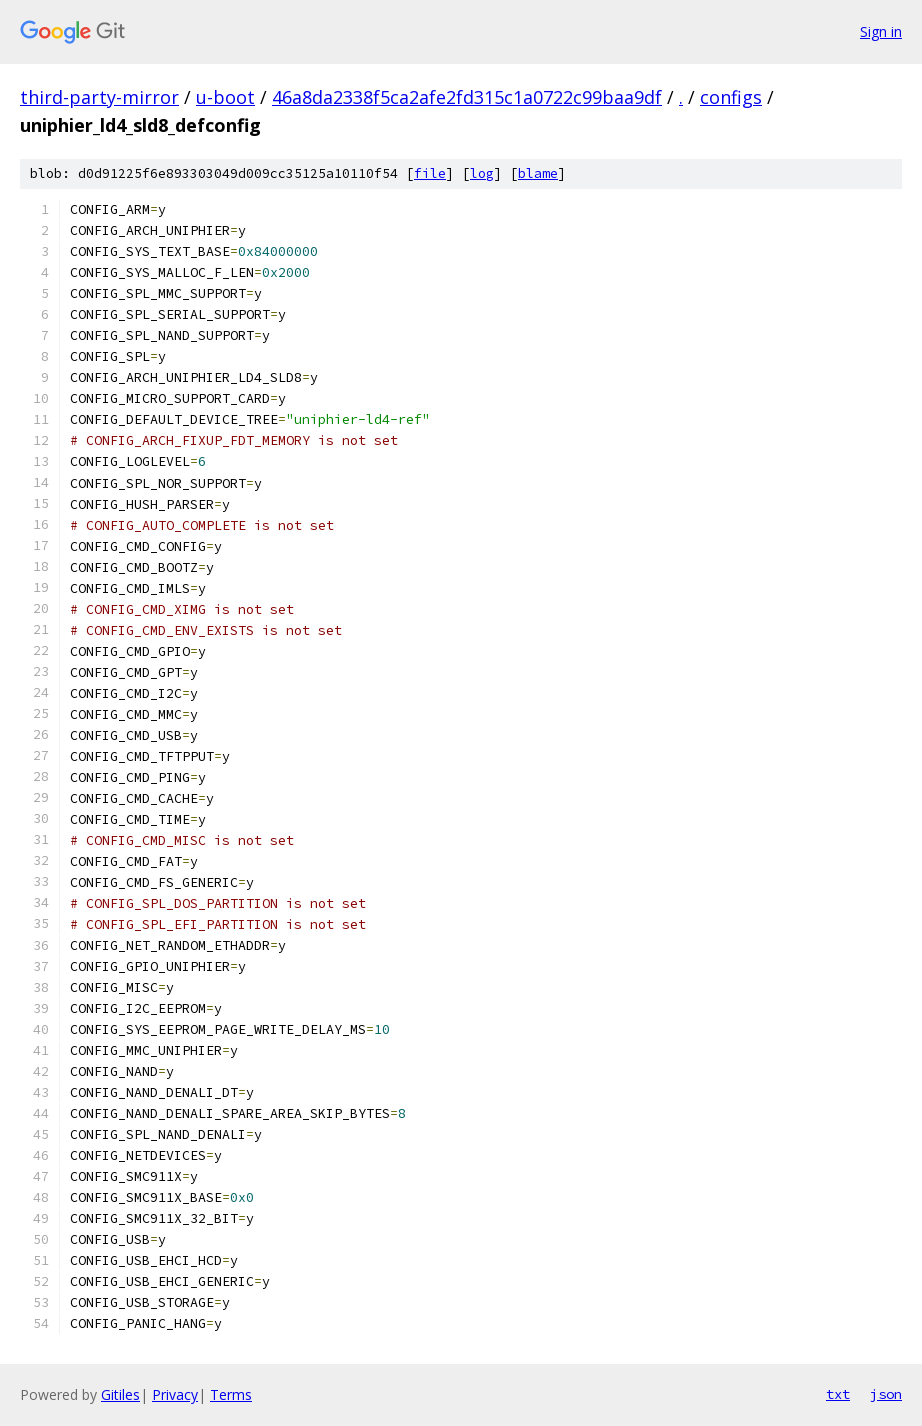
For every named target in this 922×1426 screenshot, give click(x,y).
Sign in (881, 31)
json (886, 1394)
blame (538, 173)
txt (838, 1394)
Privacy (175, 1394)
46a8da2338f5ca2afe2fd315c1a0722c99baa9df (467, 97)
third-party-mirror (99, 97)
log (482, 173)
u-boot (225, 97)
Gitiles (120, 1394)
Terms (231, 1394)
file (430, 173)
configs (731, 97)
